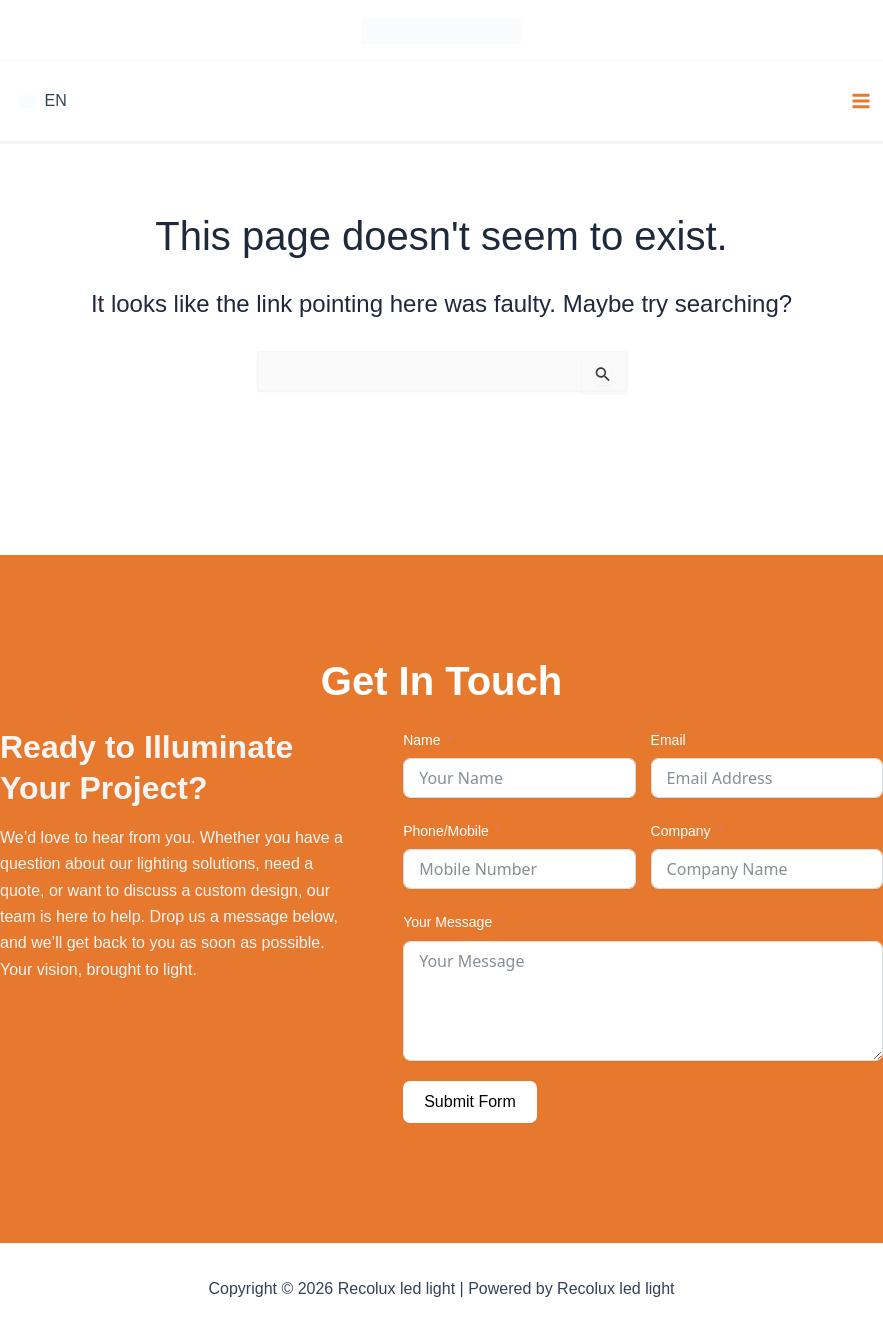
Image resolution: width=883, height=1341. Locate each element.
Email (668, 737)
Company (681, 829)
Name (421, 737)
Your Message (447, 920)
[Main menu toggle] (861, 98)
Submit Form (470, 1098)
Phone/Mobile (446, 829)
